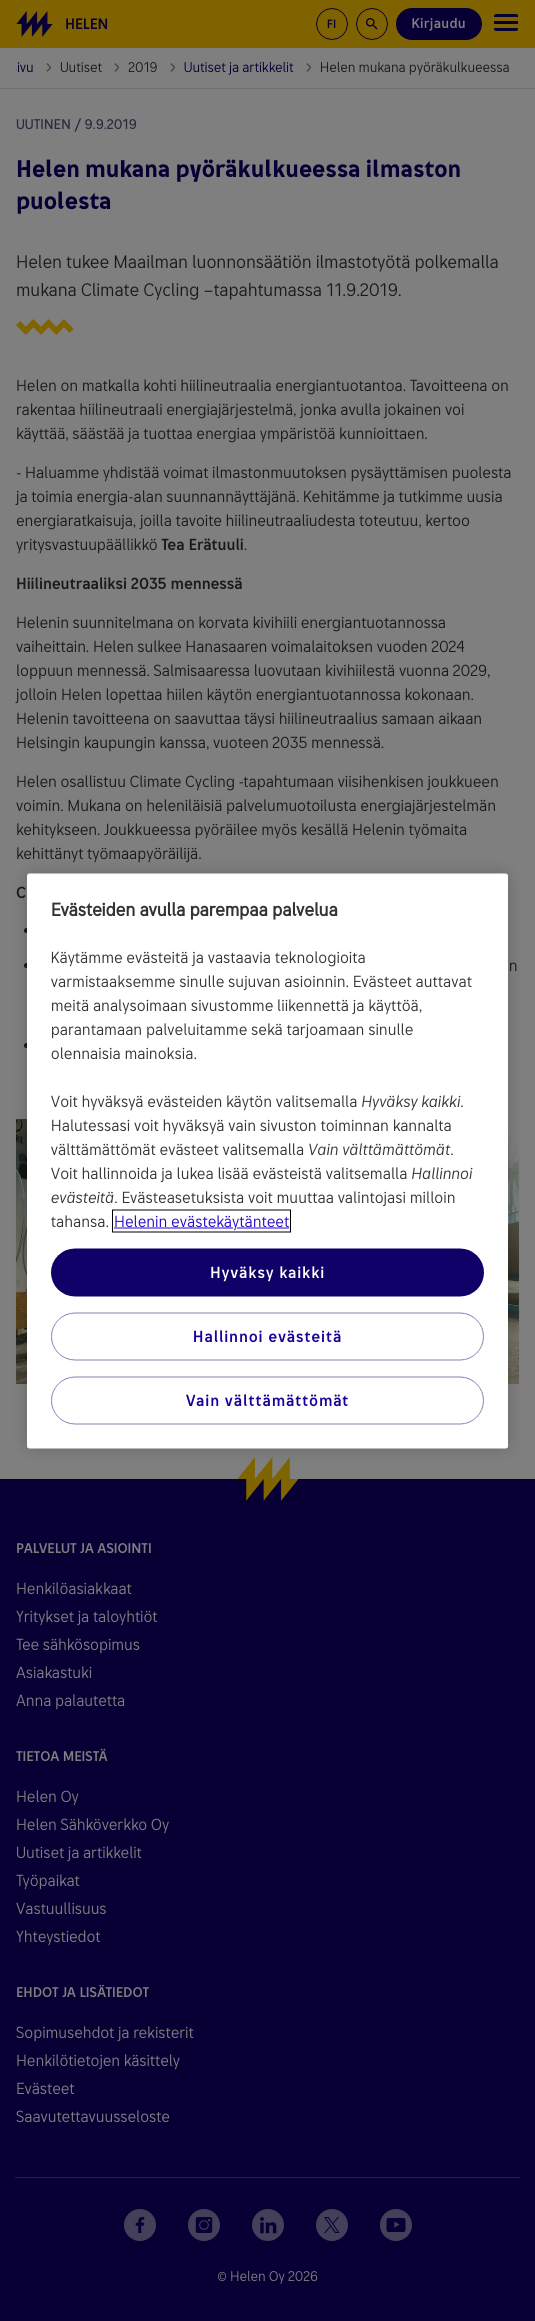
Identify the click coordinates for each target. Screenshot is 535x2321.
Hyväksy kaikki (267, 1271)
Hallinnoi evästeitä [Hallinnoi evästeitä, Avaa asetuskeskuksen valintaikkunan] (267, 1335)
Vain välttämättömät (267, 1399)
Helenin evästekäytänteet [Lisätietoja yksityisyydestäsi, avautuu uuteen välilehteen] (201, 1220)
